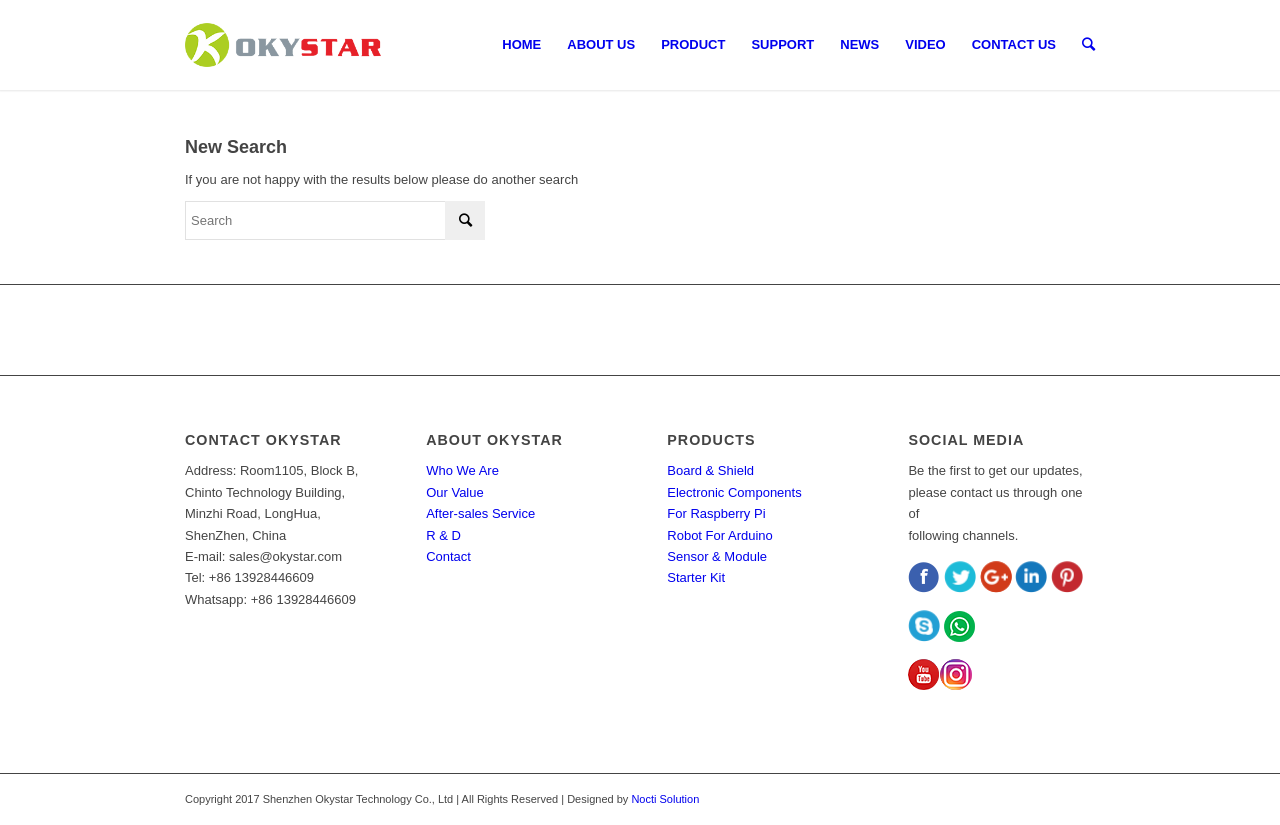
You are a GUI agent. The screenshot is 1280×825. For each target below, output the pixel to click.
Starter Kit (696, 577)
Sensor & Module (717, 556)
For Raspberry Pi (716, 513)
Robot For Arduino (720, 535)
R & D (443, 535)
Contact (448, 556)
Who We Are (462, 470)
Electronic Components (734, 492)
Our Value (455, 492)
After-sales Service (480, 513)
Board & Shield (710, 470)
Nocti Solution (665, 799)
